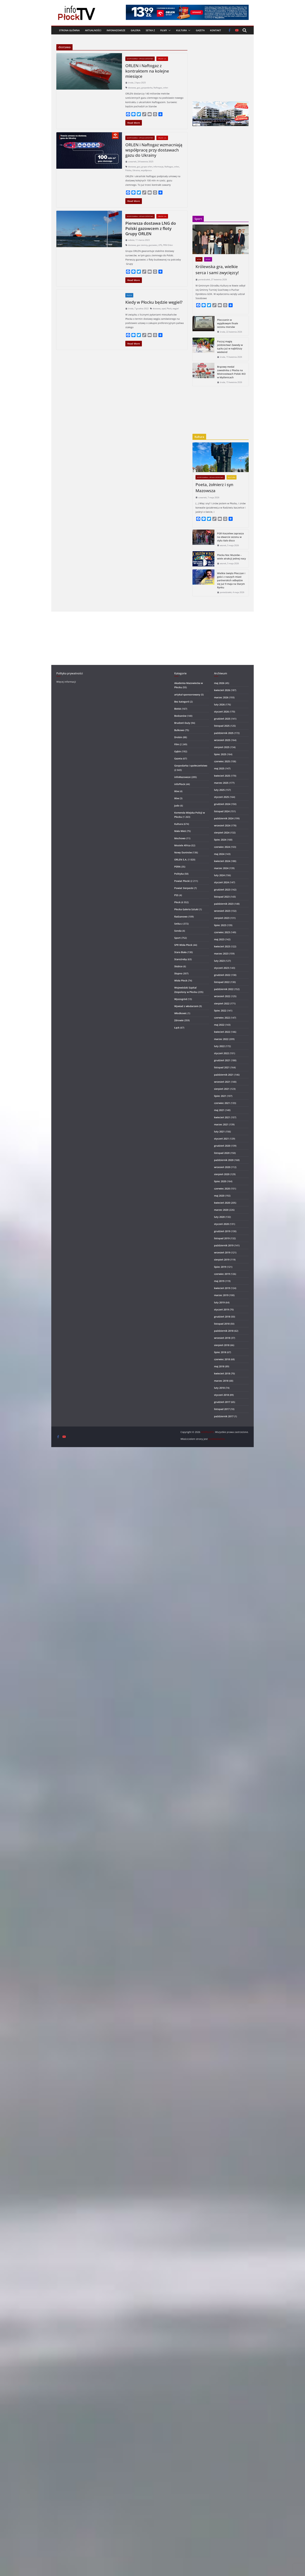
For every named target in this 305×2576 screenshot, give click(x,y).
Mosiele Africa (182, 845)
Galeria (135, 30)
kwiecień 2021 (222, 1117)
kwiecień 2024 (222, 861)
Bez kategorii (181, 701)
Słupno (178, 973)
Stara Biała (180, 952)
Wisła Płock (180, 980)
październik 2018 (223, 1330)
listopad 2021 (222, 1067)
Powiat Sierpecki (183, 888)
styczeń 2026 (221, 711)
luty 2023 (219, 960)
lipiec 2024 (220, 839)
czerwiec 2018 (222, 1359)
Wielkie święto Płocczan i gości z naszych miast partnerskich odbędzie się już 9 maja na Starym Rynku (231, 580)
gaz (138, 87)
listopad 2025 (222, 725)
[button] (169, 30)
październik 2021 (223, 1074)
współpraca (146, 170)
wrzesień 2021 (222, 1081)
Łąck (176, 1027)
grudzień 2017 (222, 1402)
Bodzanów (180, 715)
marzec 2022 (221, 1039)
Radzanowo (181, 916)
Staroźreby (180, 959)
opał (164, 308)
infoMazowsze (116, 30)
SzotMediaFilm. (217, 1439)
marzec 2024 (221, 868)
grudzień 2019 (222, 1231)
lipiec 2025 (220, 754)
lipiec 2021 (220, 1096)
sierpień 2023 (221, 918)
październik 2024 (223, 818)
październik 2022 (223, 989)
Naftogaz (158, 87)
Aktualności (93, 30)
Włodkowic (180, 1013)
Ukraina (136, 170)
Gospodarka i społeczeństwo (140, 59)
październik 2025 (223, 733)
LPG (160, 245)
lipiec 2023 (220, 925)
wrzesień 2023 (222, 910)
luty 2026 (219, 704)
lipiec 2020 (220, 1181)
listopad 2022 (222, 982)
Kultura (181, 30)
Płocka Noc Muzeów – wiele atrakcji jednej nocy (231, 556)
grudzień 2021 (222, 1060)
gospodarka (146, 87)
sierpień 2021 (221, 1088)
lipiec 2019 (220, 1266)
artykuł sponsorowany (187, 694)
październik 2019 (223, 1245)
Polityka (179, 873)
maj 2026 (219, 683)
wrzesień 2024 (222, 825)
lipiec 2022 (220, 1010)
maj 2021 (219, 1110)
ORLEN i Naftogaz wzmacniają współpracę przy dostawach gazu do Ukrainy (153, 150)
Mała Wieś (180, 831)
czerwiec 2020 (222, 1188)
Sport (208, 259)
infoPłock (179, 784)
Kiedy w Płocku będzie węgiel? (154, 302)
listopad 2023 (222, 896)
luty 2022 (219, 1046)
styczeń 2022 (221, 1053)
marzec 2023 (221, 953)
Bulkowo (179, 730)
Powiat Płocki (182, 881)
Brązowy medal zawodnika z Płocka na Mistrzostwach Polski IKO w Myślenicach (231, 372)
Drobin (178, 737)
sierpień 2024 (221, 832)
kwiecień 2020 (222, 1202)
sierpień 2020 (221, 1174)
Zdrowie (179, 1020)
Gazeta (200, 30)
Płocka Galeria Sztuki (186, 909)
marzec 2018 (221, 1380)
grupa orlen (146, 166)
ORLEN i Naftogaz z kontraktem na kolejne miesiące (147, 71)
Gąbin (177, 751)
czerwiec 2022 (222, 1017)
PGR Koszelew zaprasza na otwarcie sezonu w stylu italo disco (230, 537)
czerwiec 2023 (222, 932)
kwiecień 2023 (222, 946)
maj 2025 (219, 768)
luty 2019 (219, 1302)
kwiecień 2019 (222, 1288)
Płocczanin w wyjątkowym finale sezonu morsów (227, 323)
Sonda (178, 930)
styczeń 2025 (221, 797)
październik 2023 (223, 903)
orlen (165, 87)
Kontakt (215, 30)
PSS (176, 895)
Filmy (163, 30)
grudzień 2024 (222, 804)
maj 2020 (219, 1195)
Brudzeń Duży (182, 722)
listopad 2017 (222, 1409)
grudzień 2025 (222, 718)
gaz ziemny (142, 245)
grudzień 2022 (222, 975)
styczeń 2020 (221, 1224)
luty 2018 (219, 1387)
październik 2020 (223, 1160)
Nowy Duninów (183, 852)
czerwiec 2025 (222, 761)
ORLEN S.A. (162, 59)
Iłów (199, 259)
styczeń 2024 (221, 882)
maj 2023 (219, 939)
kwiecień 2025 (222, 775)
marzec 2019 (221, 1295)
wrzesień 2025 (222, 740)
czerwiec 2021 (222, 1103)
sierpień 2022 (221, 1003)
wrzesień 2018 (222, 1337)
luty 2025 (219, 789)
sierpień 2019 (221, 1259)
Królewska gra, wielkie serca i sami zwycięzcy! (217, 269)
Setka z (150, 30)
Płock (129, 295)
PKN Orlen (168, 245)
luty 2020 (219, 1216)
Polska (128, 170)
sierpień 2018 (221, 1345)
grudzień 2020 (222, 1145)
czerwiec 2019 (222, 1274)
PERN (177, 866)
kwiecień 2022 (222, 1031)
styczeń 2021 (221, 1138)
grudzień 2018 (222, 1316)
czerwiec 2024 (222, 846)
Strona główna (69, 30)
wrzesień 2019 (222, 1252)
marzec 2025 (221, 782)
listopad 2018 (222, 1323)
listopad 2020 (222, 1153)
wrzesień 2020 (222, 1167)
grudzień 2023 (222, 889)
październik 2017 (223, 1416)
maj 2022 (219, 1024)
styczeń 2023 (221, 967)
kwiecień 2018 (222, 1373)
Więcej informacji (66, 681)
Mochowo (180, 838)
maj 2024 (219, 854)
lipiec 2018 (220, 1352)
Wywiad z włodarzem (186, 1006)
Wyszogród (180, 999)
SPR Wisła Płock (183, 945)
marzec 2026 (221, 697)
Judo (176, 805)
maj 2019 (219, 1281)
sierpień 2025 (221, 747)
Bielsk (177, 708)
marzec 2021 (221, 1124)
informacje (158, 166)
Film (176, 744)
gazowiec (153, 245)
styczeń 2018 (221, 1394)
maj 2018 (219, 1366)
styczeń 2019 (221, 1309)
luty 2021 (219, 1131)
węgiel (176, 308)
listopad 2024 (222, 811)
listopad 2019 (222, 1238)
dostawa (132, 87)
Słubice (178, 966)
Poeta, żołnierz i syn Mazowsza (214, 487)
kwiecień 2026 (222, 690)
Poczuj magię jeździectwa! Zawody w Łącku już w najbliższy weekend (230, 347)
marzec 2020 (221, 1209)
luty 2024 (219, 875)
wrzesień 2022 (222, 996)
